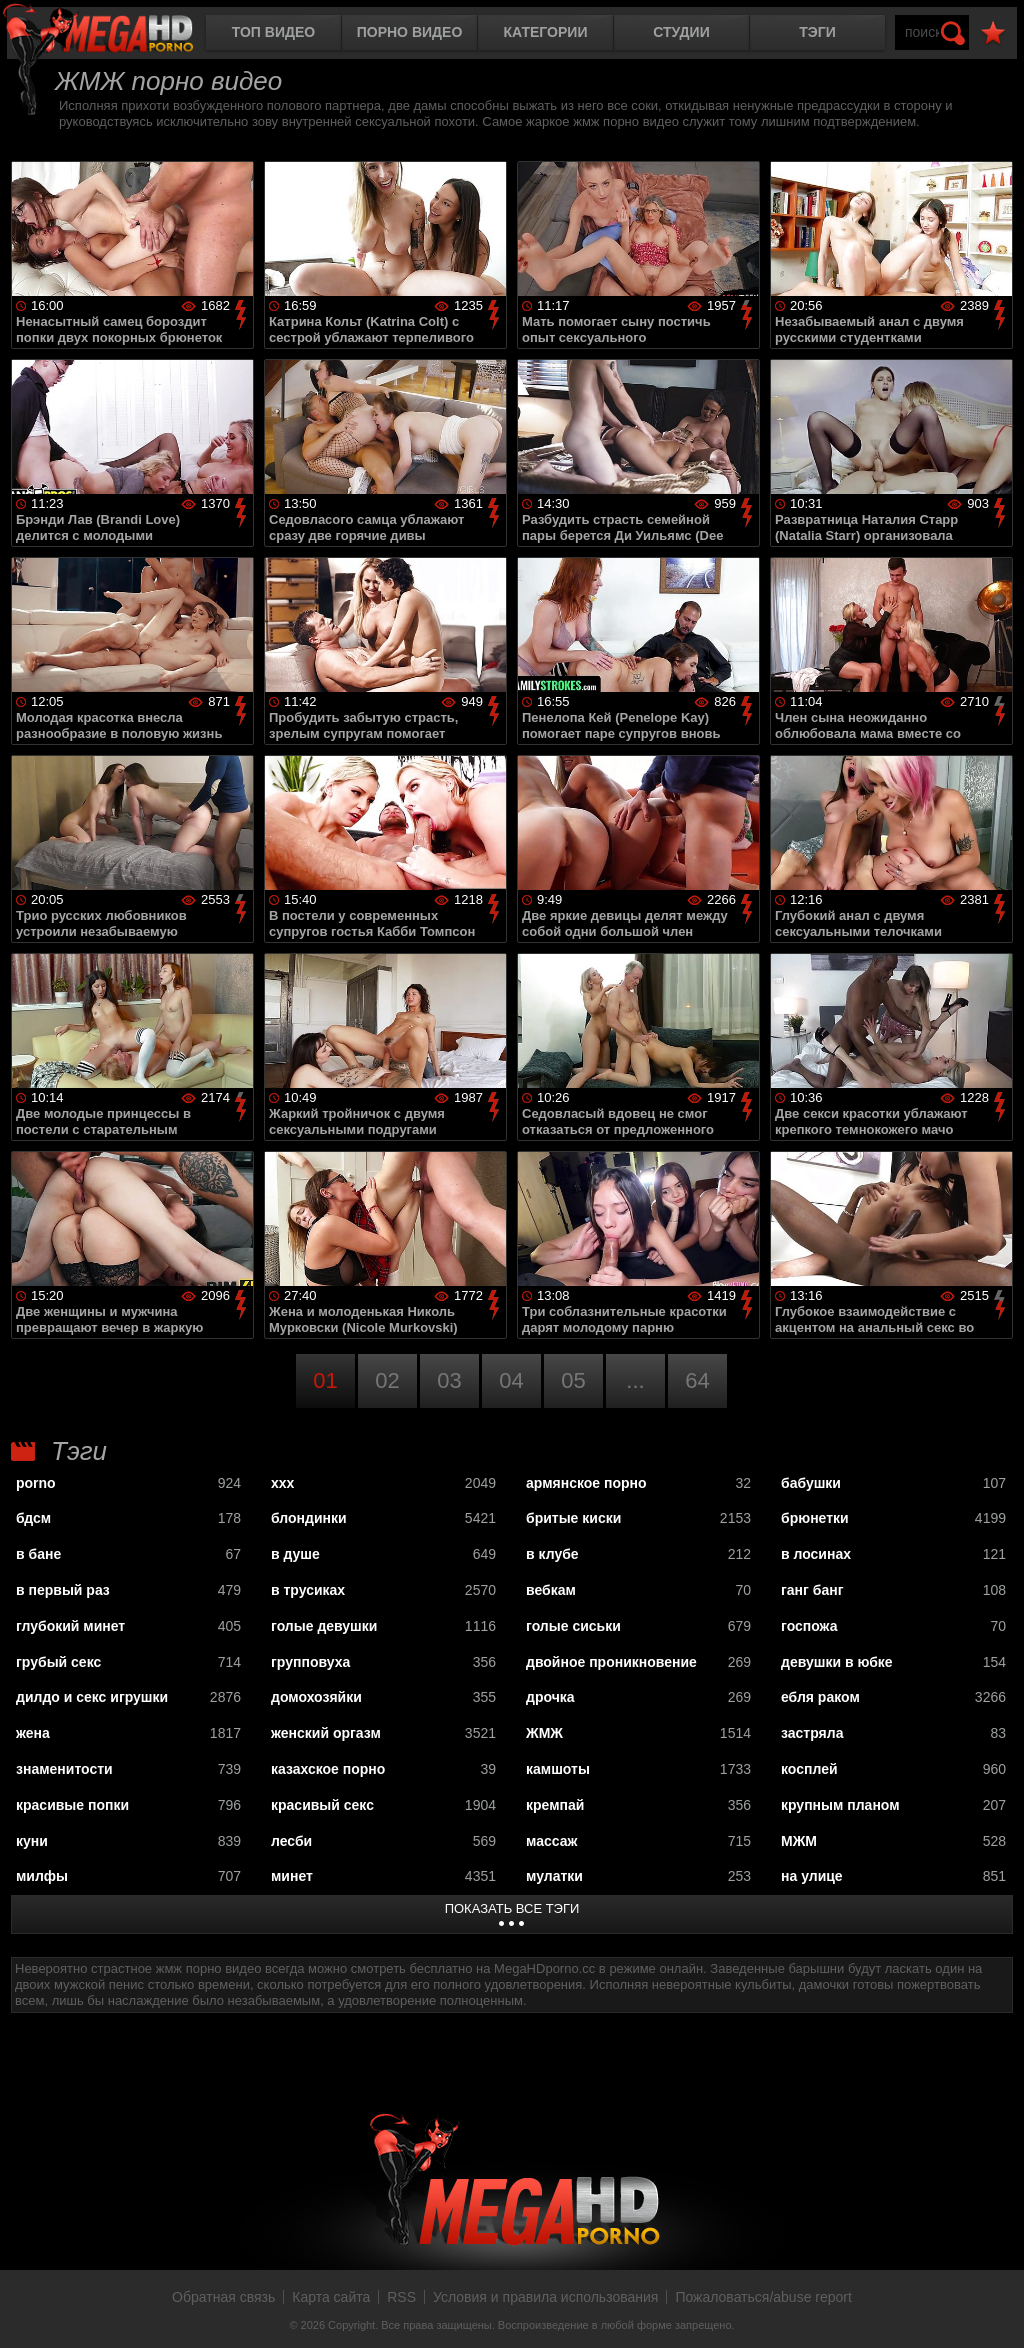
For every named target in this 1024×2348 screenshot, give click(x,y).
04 (511, 1380)
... (635, 1380)
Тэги (817, 32)
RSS (401, 2297)
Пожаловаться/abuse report (763, 2297)
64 (697, 1380)
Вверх (994, 2311)
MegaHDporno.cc (115, 34)
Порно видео (410, 32)
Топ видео (273, 32)
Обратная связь (223, 2297)
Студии (681, 32)
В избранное (993, 33)
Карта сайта (331, 2297)
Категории (546, 32)
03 (449, 1380)
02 (387, 1380)
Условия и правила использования (545, 2297)
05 (573, 1380)
